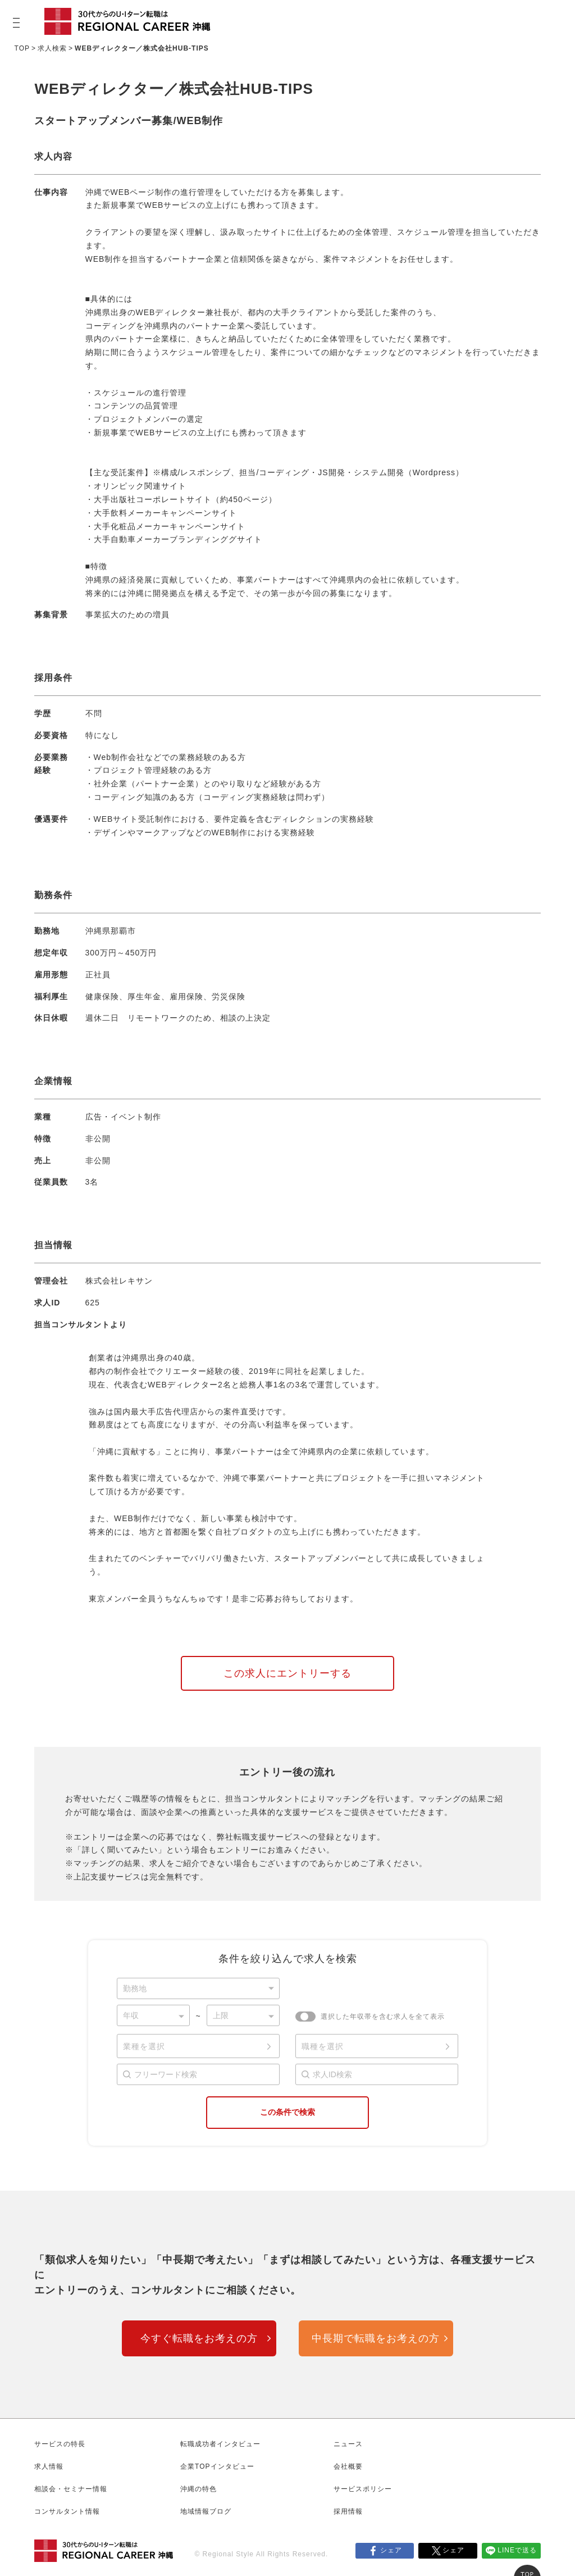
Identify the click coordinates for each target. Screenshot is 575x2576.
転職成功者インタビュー (220, 2444)
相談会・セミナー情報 (70, 2489)
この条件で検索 (287, 2112)
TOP (22, 48)
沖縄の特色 (198, 2489)
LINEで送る (517, 2550)
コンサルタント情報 (67, 2511)
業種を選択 (144, 2046)
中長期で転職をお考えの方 (376, 2338)
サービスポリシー (363, 2489)
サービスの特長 (59, 2444)
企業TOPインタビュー (217, 2466)
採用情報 (348, 2511)
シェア (391, 2550)
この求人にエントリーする (287, 1673)
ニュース (348, 2444)
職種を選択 (323, 2046)
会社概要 (348, 2466)
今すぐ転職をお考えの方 (199, 2338)
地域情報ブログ (205, 2511)
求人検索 (52, 48)
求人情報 (48, 2466)
